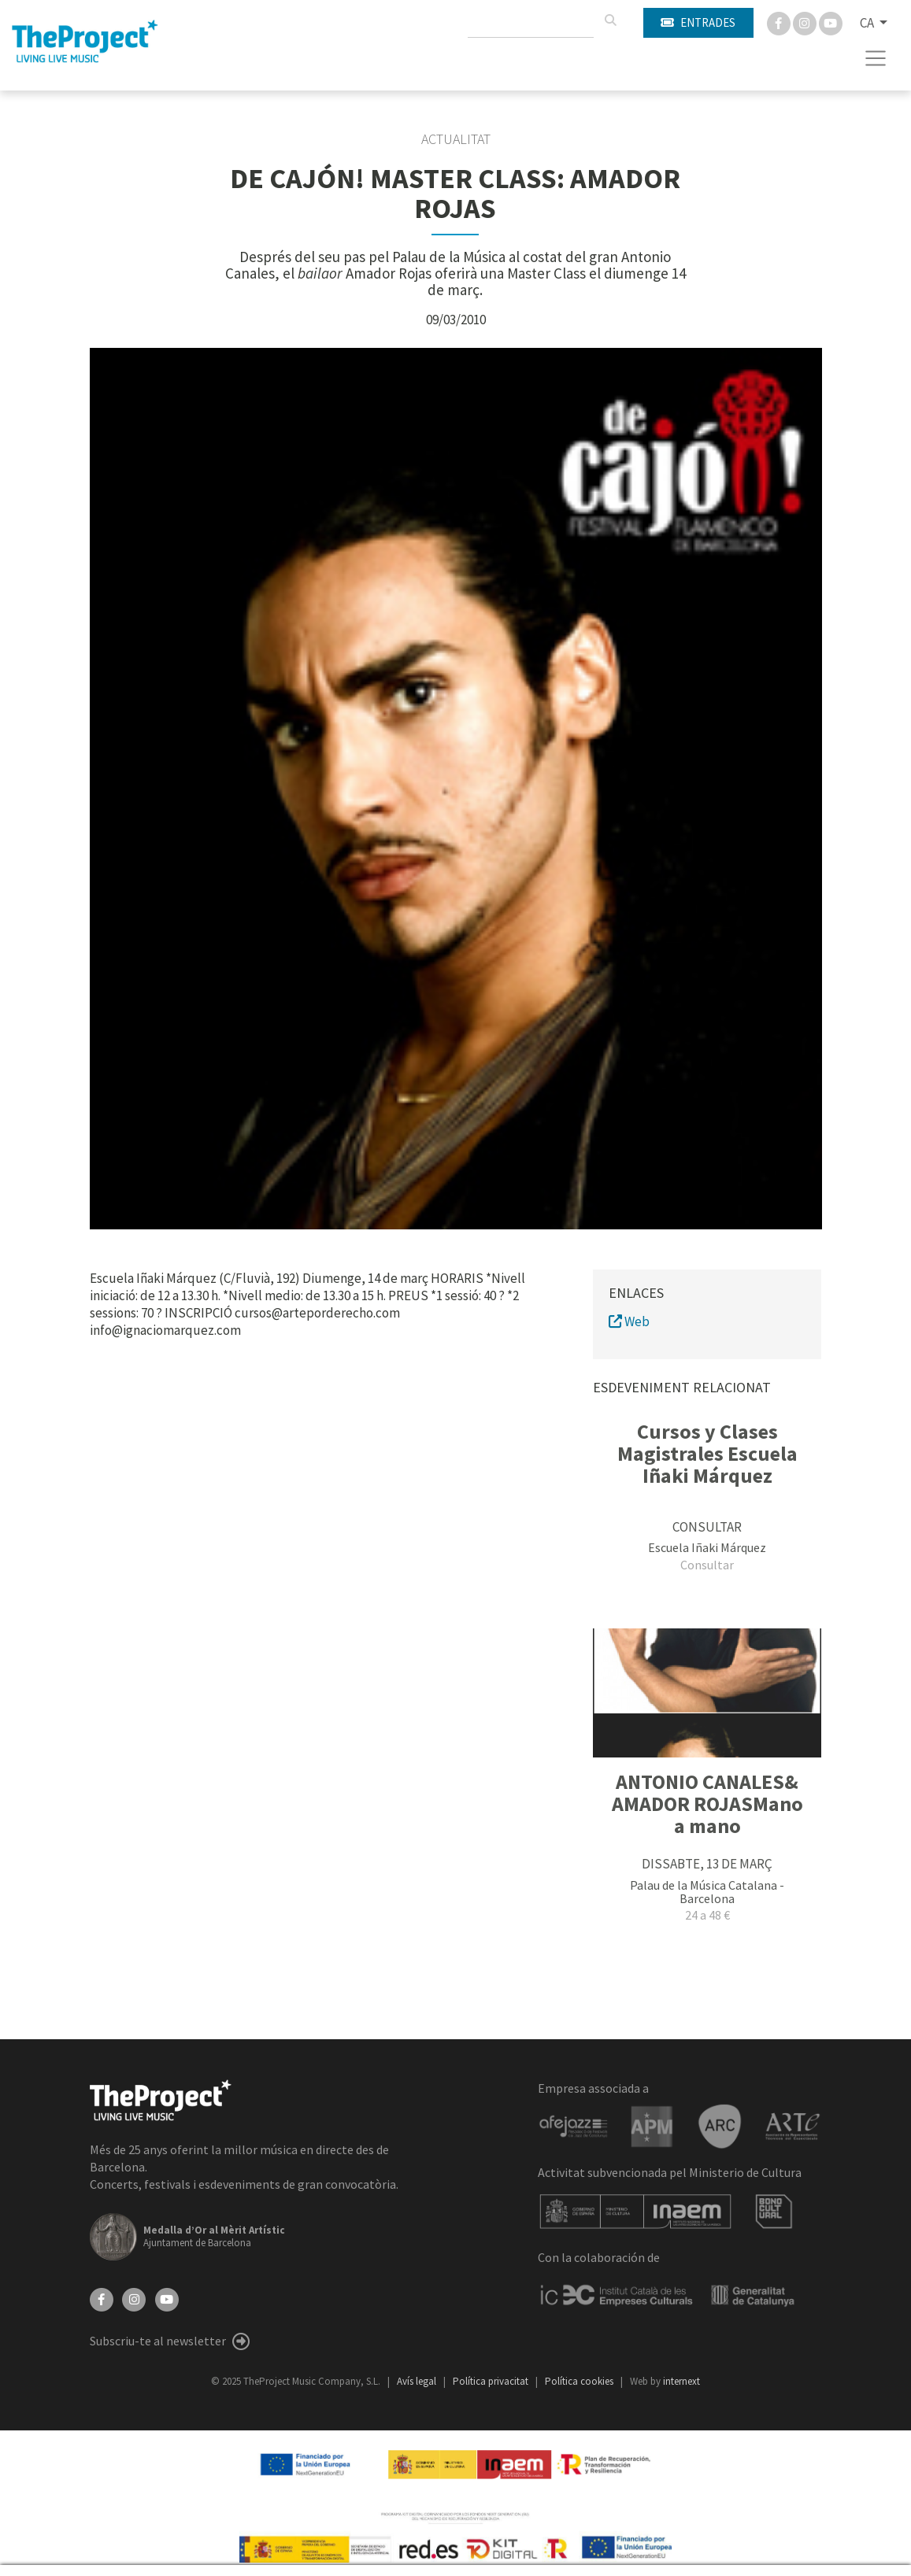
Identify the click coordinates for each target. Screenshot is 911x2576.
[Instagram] (806, 22)
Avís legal (418, 2381)
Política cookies (580, 2381)
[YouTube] (167, 2298)
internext (681, 2381)
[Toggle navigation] (876, 58)
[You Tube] (830, 22)
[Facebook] (780, 22)
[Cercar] (610, 20)
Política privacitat (492, 2381)
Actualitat (456, 139)
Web (629, 1321)
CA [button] (868, 22)
